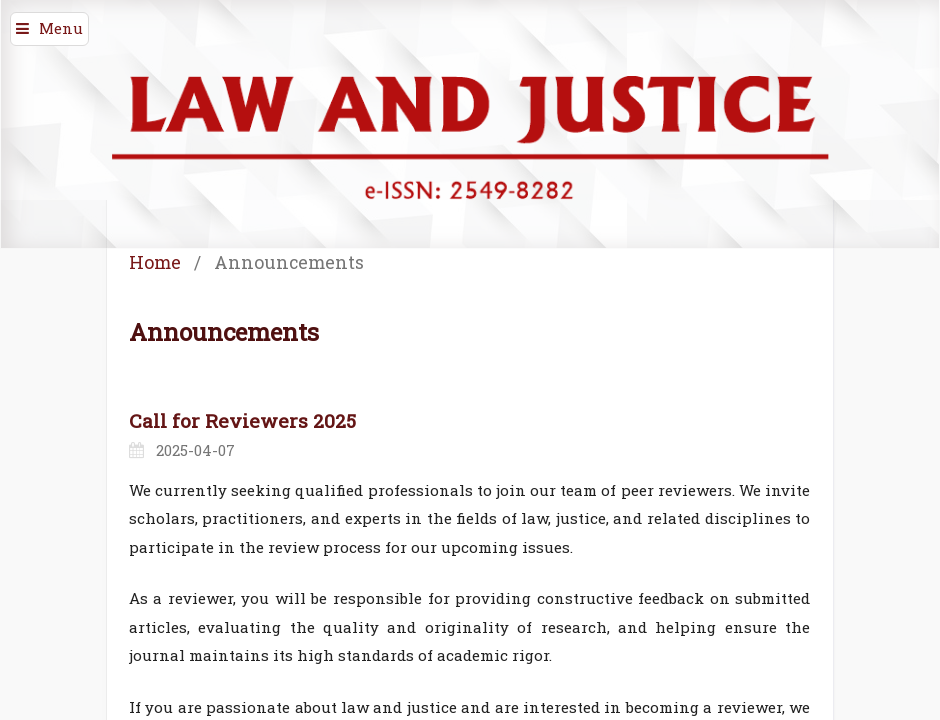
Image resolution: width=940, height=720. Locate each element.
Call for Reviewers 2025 (242, 420)
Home (155, 262)
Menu (61, 28)
